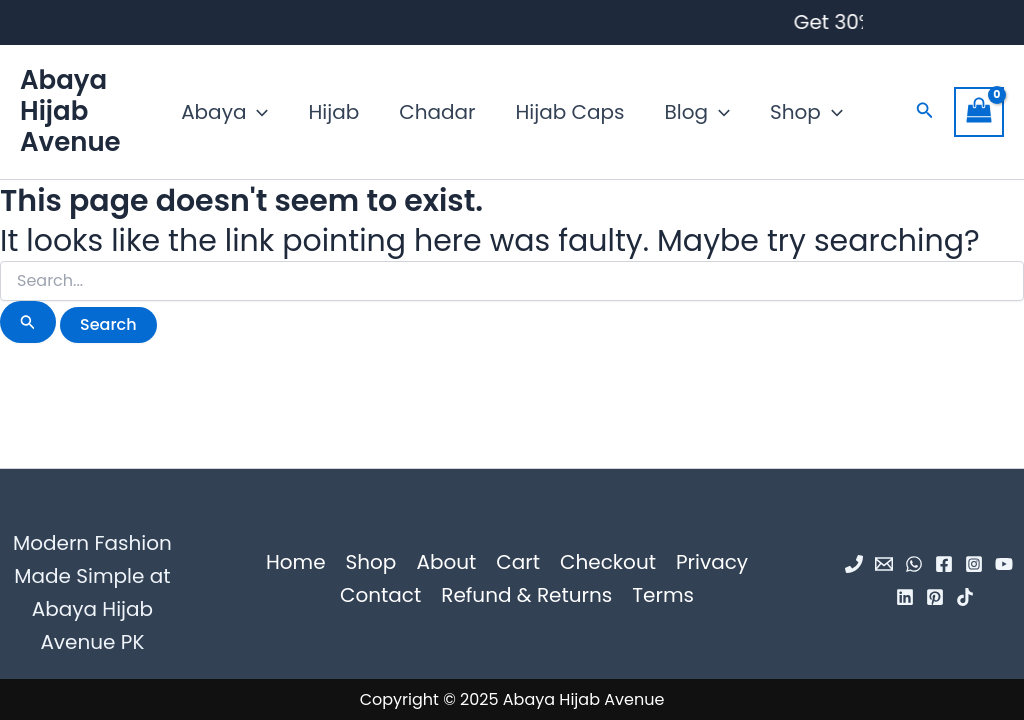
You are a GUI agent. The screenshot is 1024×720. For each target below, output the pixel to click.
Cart (518, 562)
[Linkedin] (905, 597)
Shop (806, 112)
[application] (257, 112)
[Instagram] (974, 564)
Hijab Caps (569, 112)
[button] (925, 112)
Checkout (608, 562)
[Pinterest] (935, 597)
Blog (698, 112)
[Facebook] (944, 564)
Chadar (437, 112)
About (446, 562)
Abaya (224, 112)
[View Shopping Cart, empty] (979, 112)
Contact (380, 595)
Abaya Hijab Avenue (70, 111)
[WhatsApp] (914, 564)
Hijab (333, 112)
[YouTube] (1004, 564)
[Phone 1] (854, 564)
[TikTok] (965, 597)
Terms (663, 595)
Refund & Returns (526, 595)
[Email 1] (884, 564)
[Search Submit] (28, 322)
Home (296, 562)
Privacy (712, 562)
